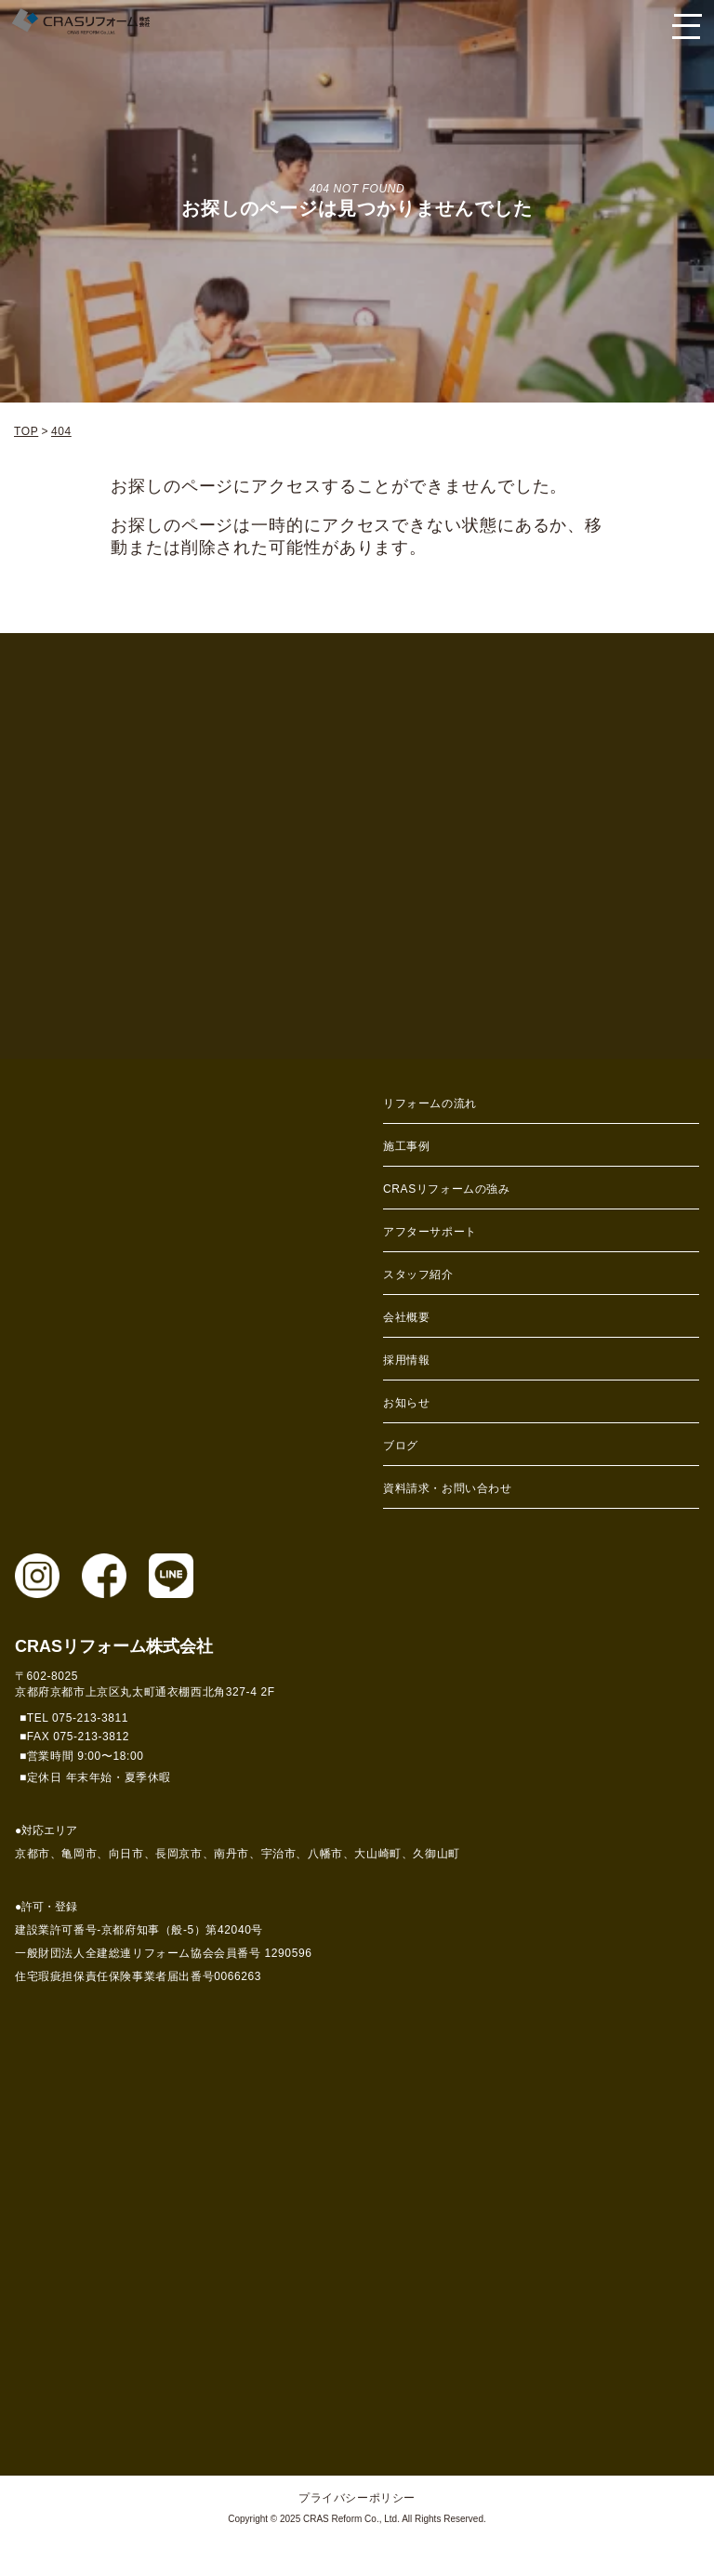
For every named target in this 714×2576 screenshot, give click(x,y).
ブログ (400, 1445)
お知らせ (406, 1402)
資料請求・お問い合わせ (447, 1488)
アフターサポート (430, 1231)
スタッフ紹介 (418, 1274)
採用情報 (406, 1360)
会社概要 (406, 1317)
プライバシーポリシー (357, 2497)
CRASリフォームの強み (446, 1189)
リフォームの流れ (430, 1103)
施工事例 (406, 1146)
